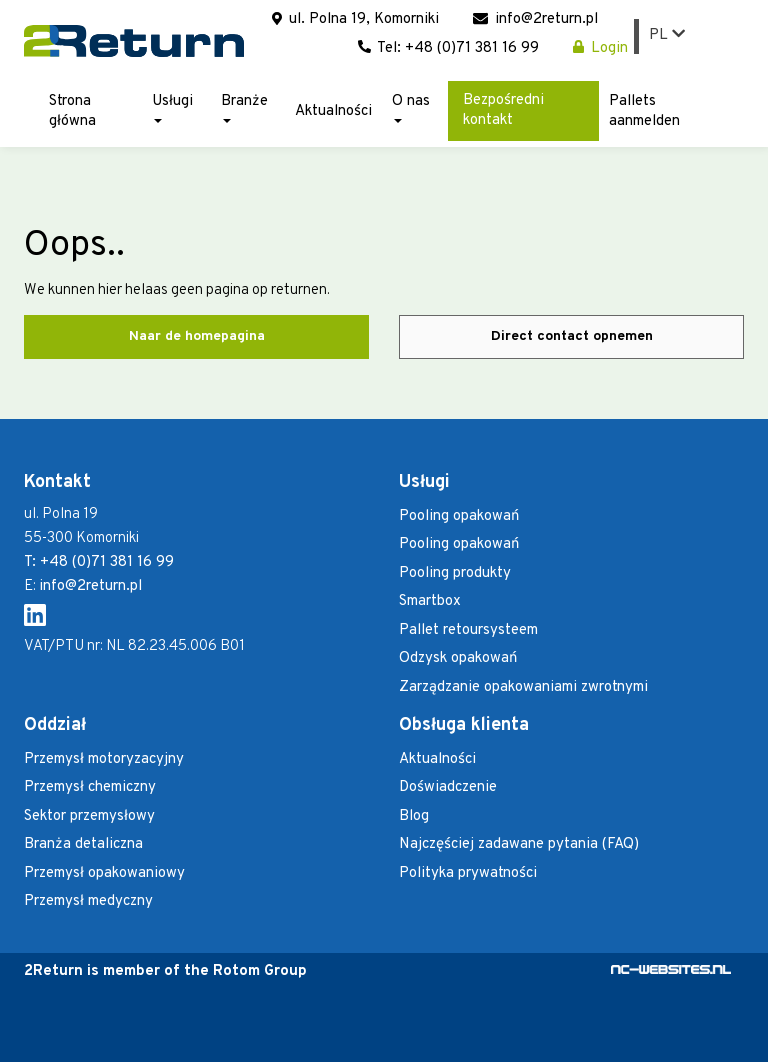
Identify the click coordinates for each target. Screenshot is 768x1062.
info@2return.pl (535, 19)
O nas (411, 107)
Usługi (172, 107)
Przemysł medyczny (88, 901)
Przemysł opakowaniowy (104, 873)
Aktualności (333, 111)
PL (667, 35)
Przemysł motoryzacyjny (104, 759)
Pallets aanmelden (644, 111)
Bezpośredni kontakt (503, 110)
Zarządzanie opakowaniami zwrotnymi (523, 687)
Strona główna (72, 111)
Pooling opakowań (459, 516)
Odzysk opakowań (458, 658)
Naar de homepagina (197, 336)
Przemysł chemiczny (90, 787)
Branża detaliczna (83, 844)
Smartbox (430, 601)
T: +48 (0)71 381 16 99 (99, 562)
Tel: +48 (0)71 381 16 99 (448, 48)
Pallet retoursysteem (468, 630)
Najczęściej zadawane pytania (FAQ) (519, 844)
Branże (244, 107)
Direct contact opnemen (572, 336)
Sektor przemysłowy (89, 816)
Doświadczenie (448, 787)
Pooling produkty (455, 573)
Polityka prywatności (468, 873)
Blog (414, 816)
